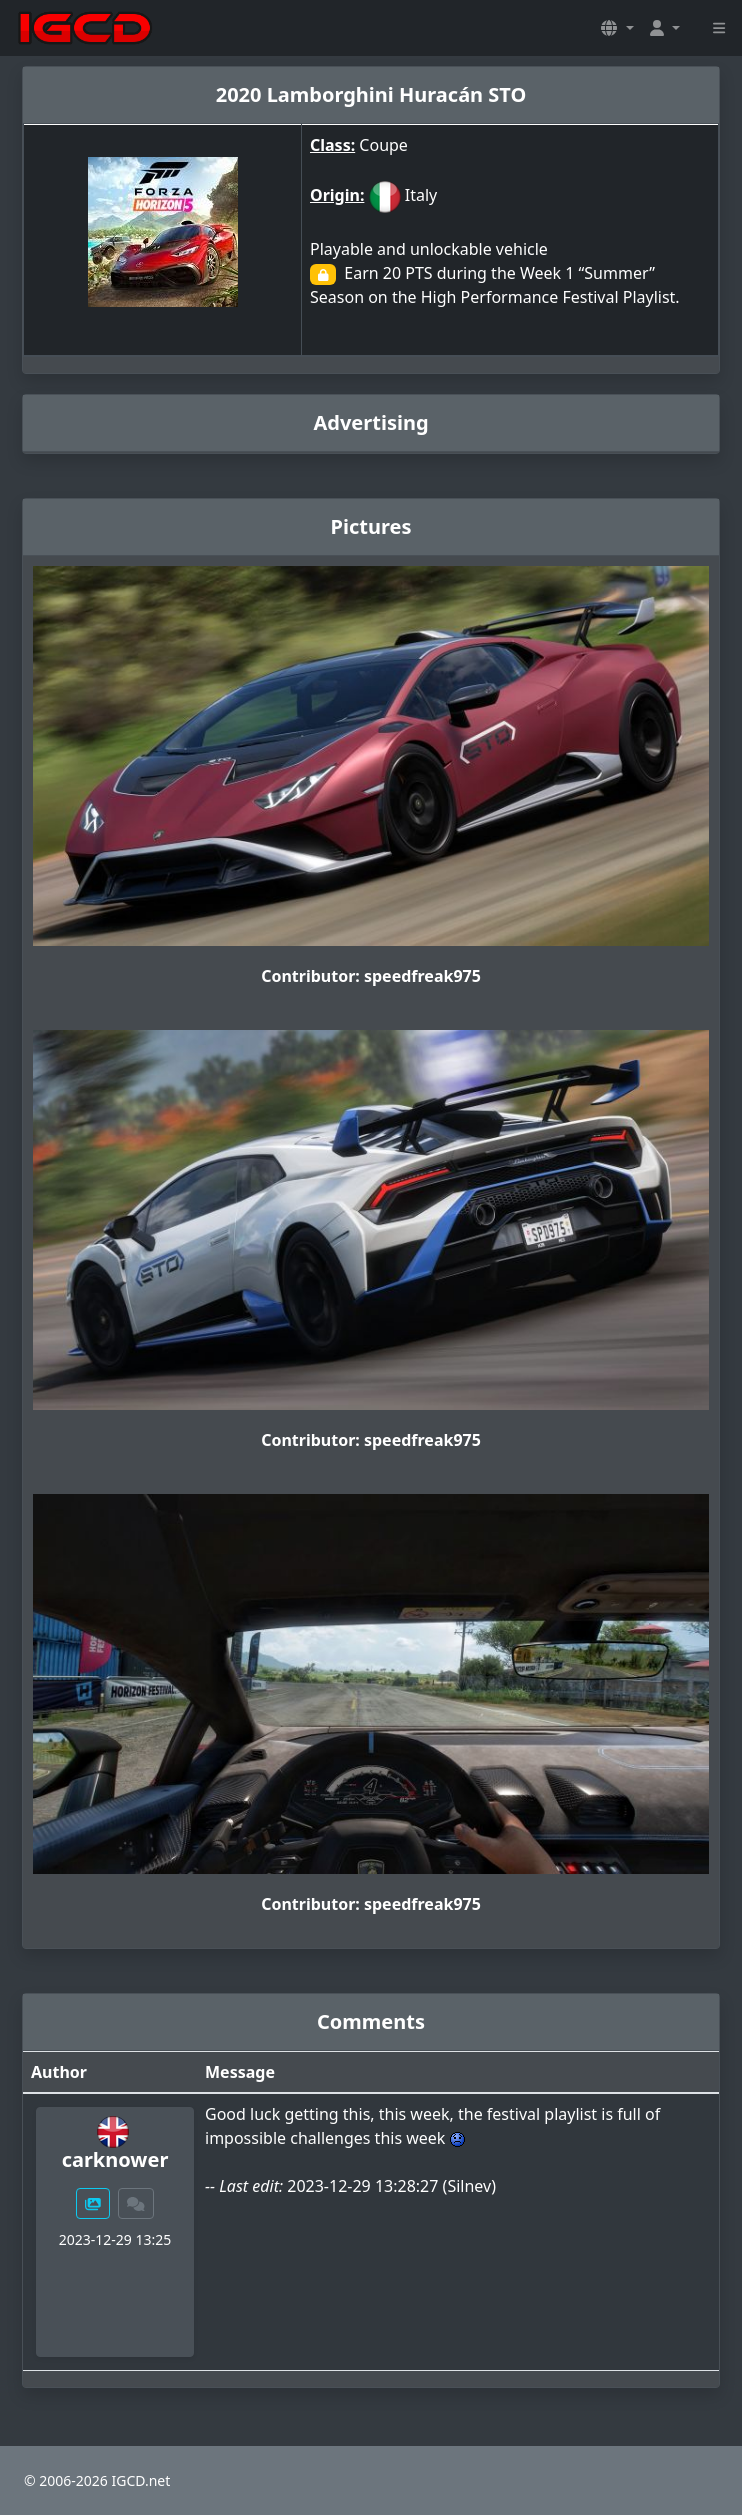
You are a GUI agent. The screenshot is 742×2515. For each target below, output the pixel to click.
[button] (617, 28)
